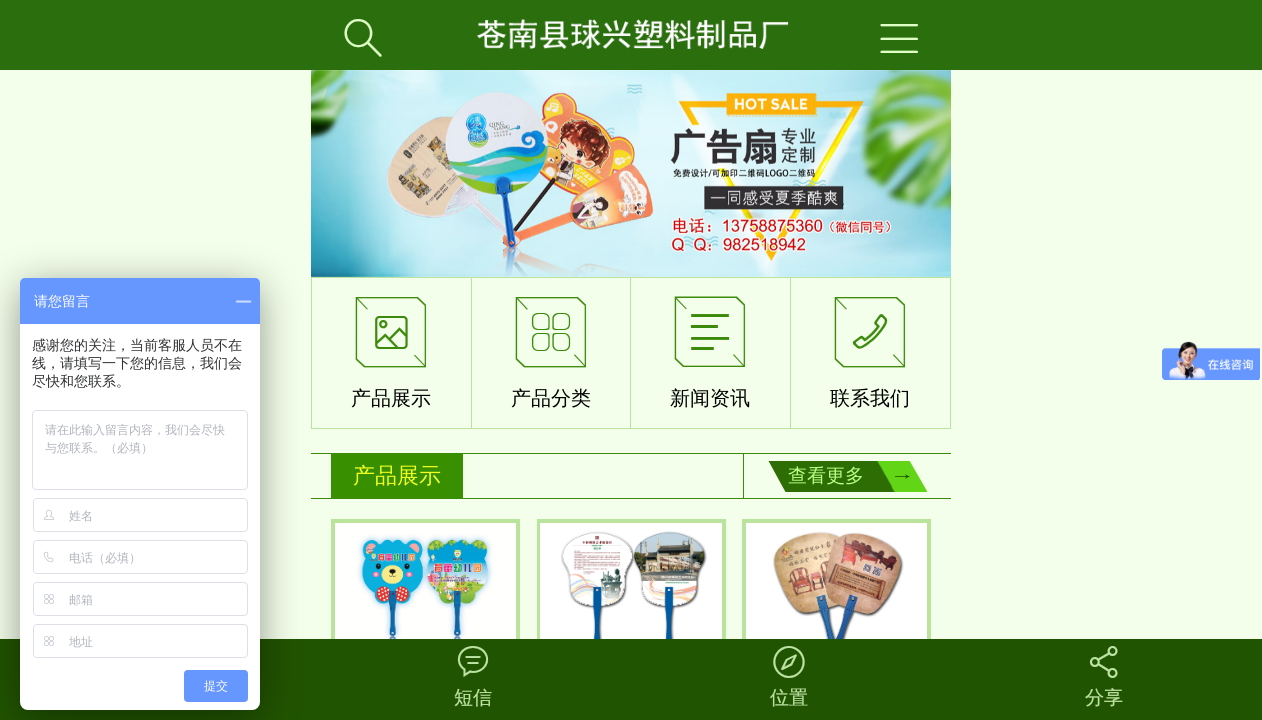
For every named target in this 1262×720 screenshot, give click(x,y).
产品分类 (551, 348)
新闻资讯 (710, 348)
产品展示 (391, 348)
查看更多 (826, 475)
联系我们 (870, 348)
